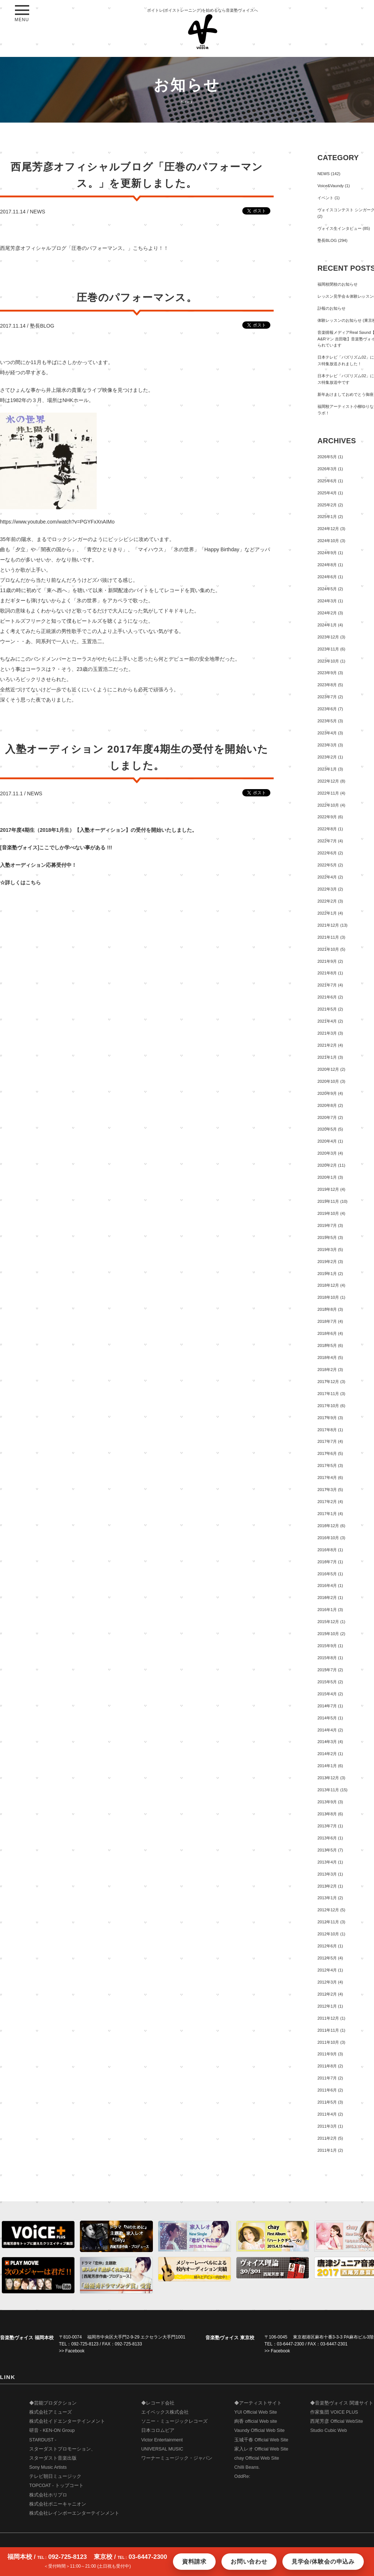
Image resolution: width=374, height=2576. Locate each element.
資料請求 (194, 2561)
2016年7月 (327, 1562)
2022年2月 (327, 901)
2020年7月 (327, 1117)
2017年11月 (328, 1393)
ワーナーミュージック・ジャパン (176, 2458)
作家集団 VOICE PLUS (334, 2412)
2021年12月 (328, 925)
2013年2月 (327, 1886)
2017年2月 (327, 1501)
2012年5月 (327, 1958)
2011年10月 (328, 2042)
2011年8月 (327, 2066)
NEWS (37, 212)
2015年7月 (327, 1670)
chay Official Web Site (256, 2458)
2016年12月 (328, 1525)
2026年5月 (327, 457)
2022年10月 (328, 805)
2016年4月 (327, 1585)
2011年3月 (327, 2126)
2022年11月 (328, 793)
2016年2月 (327, 1597)
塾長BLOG (42, 326)
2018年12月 (328, 1285)
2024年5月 (327, 589)
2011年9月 (327, 2054)
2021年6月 (327, 997)
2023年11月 (328, 649)
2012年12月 (328, 1910)
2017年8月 (327, 1430)
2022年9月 (327, 817)
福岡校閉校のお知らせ (337, 284)
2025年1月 (327, 516)
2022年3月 (327, 889)
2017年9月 (327, 1418)
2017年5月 (327, 1465)
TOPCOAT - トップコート (56, 2485)
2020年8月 (327, 1105)
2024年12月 (328, 528)
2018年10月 (328, 1297)
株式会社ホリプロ (48, 2495)
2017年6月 (327, 1453)
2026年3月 (327, 469)
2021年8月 (327, 973)
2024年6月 (327, 577)
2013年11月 (328, 1790)
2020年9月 (327, 1093)
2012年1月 (327, 2006)
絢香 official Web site (255, 2421)
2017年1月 (327, 1513)
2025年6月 (327, 481)
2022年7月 (327, 841)
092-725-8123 (85, 2344)
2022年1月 (327, 913)
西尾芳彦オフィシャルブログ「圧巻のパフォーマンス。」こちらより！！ (84, 248)
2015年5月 (327, 1682)
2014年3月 (327, 1741)
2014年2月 (327, 1754)
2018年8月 (327, 1309)
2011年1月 (327, 2150)
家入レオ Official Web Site (261, 2449)
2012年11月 (328, 1922)
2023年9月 (327, 673)
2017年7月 (327, 1441)
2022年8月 (327, 829)
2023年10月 (328, 661)
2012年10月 (328, 1934)
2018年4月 (327, 1357)
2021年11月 (328, 937)
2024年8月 (327, 565)
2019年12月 (328, 1189)
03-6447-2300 (290, 2344)
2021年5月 (327, 1009)
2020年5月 (327, 1129)
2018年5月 (327, 1345)
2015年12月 (328, 1621)
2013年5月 (327, 1850)
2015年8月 (327, 1658)
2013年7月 (327, 1826)
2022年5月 (327, 865)
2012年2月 (327, 1994)
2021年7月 (327, 985)
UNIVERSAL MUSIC (162, 2449)
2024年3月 (327, 601)
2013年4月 (327, 1862)
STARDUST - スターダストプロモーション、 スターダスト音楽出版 (62, 2449)
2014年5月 (327, 1718)
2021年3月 (327, 1033)
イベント (325, 198)
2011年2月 (327, 2138)
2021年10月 (328, 949)
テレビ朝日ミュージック (55, 2476)
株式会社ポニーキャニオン (57, 2504)
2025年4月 (327, 493)
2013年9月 (327, 1802)
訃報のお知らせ (331, 308)
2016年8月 (327, 1550)
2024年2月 (327, 613)
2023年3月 (327, 745)
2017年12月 (328, 1381)
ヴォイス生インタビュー (339, 228)
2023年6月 (327, 709)
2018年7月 (327, 1321)
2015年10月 (328, 1633)
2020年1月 (327, 1177)
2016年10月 (328, 1538)
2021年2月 (327, 1045)
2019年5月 (327, 1237)
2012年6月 (327, 1946)
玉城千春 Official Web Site (261, 2439)
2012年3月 (327, 1982)
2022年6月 (327, 853)
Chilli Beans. (247, 2467)
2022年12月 (328, 781)
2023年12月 (328, 637)
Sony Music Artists (48, 2467)
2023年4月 (327, 733)
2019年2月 (327, 1261)
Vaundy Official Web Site (259, 2430)
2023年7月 (327, 697)
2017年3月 (327, 1489)
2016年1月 (327, 1609)
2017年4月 (327, 1477)
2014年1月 (327, 1766)
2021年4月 (327, 1021)
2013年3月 (327, 1874)
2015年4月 (327, 1694)
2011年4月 (327, 2114)
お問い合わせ (249, 2561)
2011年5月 (327, 2102)
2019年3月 (327, 1249)
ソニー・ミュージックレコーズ (174, 2421)
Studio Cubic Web (328, 2430)
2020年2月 (327, 1165)
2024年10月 (328, 540)
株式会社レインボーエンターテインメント (74, 2513)
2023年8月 (327, 685)
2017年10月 (328, 1405)
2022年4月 (327, 877)
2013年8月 (327, 1814)
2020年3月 (327, 1153)
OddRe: (242, 2476)
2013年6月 (327, 1838)
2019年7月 (327, 1225)
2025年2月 (327, 505)
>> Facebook (72, 2350)
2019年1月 (327, 1273)
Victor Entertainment (162, 2439)
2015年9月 (327, 1646)
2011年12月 (328, 2018)
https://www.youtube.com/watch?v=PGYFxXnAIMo (57, 522)
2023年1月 (327, 769)
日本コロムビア (157, 2430)
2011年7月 (327, 2078)
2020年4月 (327, 1141)
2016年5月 (327, 1574)
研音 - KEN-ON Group (52, 2430)
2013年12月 (328, 1778)
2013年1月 (327, 1898)
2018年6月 (327, 1333)
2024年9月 (327, 553)
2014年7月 (327, 1706)
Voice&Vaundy (330, 186)
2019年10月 (328, 1213)
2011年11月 (328, 2030)
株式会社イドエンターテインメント (67, 2421)
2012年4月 (327, 1970)
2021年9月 (327, 961)
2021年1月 (327, 1057)
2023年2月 (327, 757)
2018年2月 (327, 1369)
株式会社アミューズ (50, 2412)
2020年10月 (328, 1081)
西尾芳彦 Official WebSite (336, 2421)
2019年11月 (328, 1201)
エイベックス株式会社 (165, 2412)
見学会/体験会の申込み (323, 2561)
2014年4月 (327, 1730)
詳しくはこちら (23, 882)
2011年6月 (327, 2090)
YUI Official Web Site (255, 2412)
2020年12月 (328, 1069)
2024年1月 (327, 625)
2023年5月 (327, 721)
